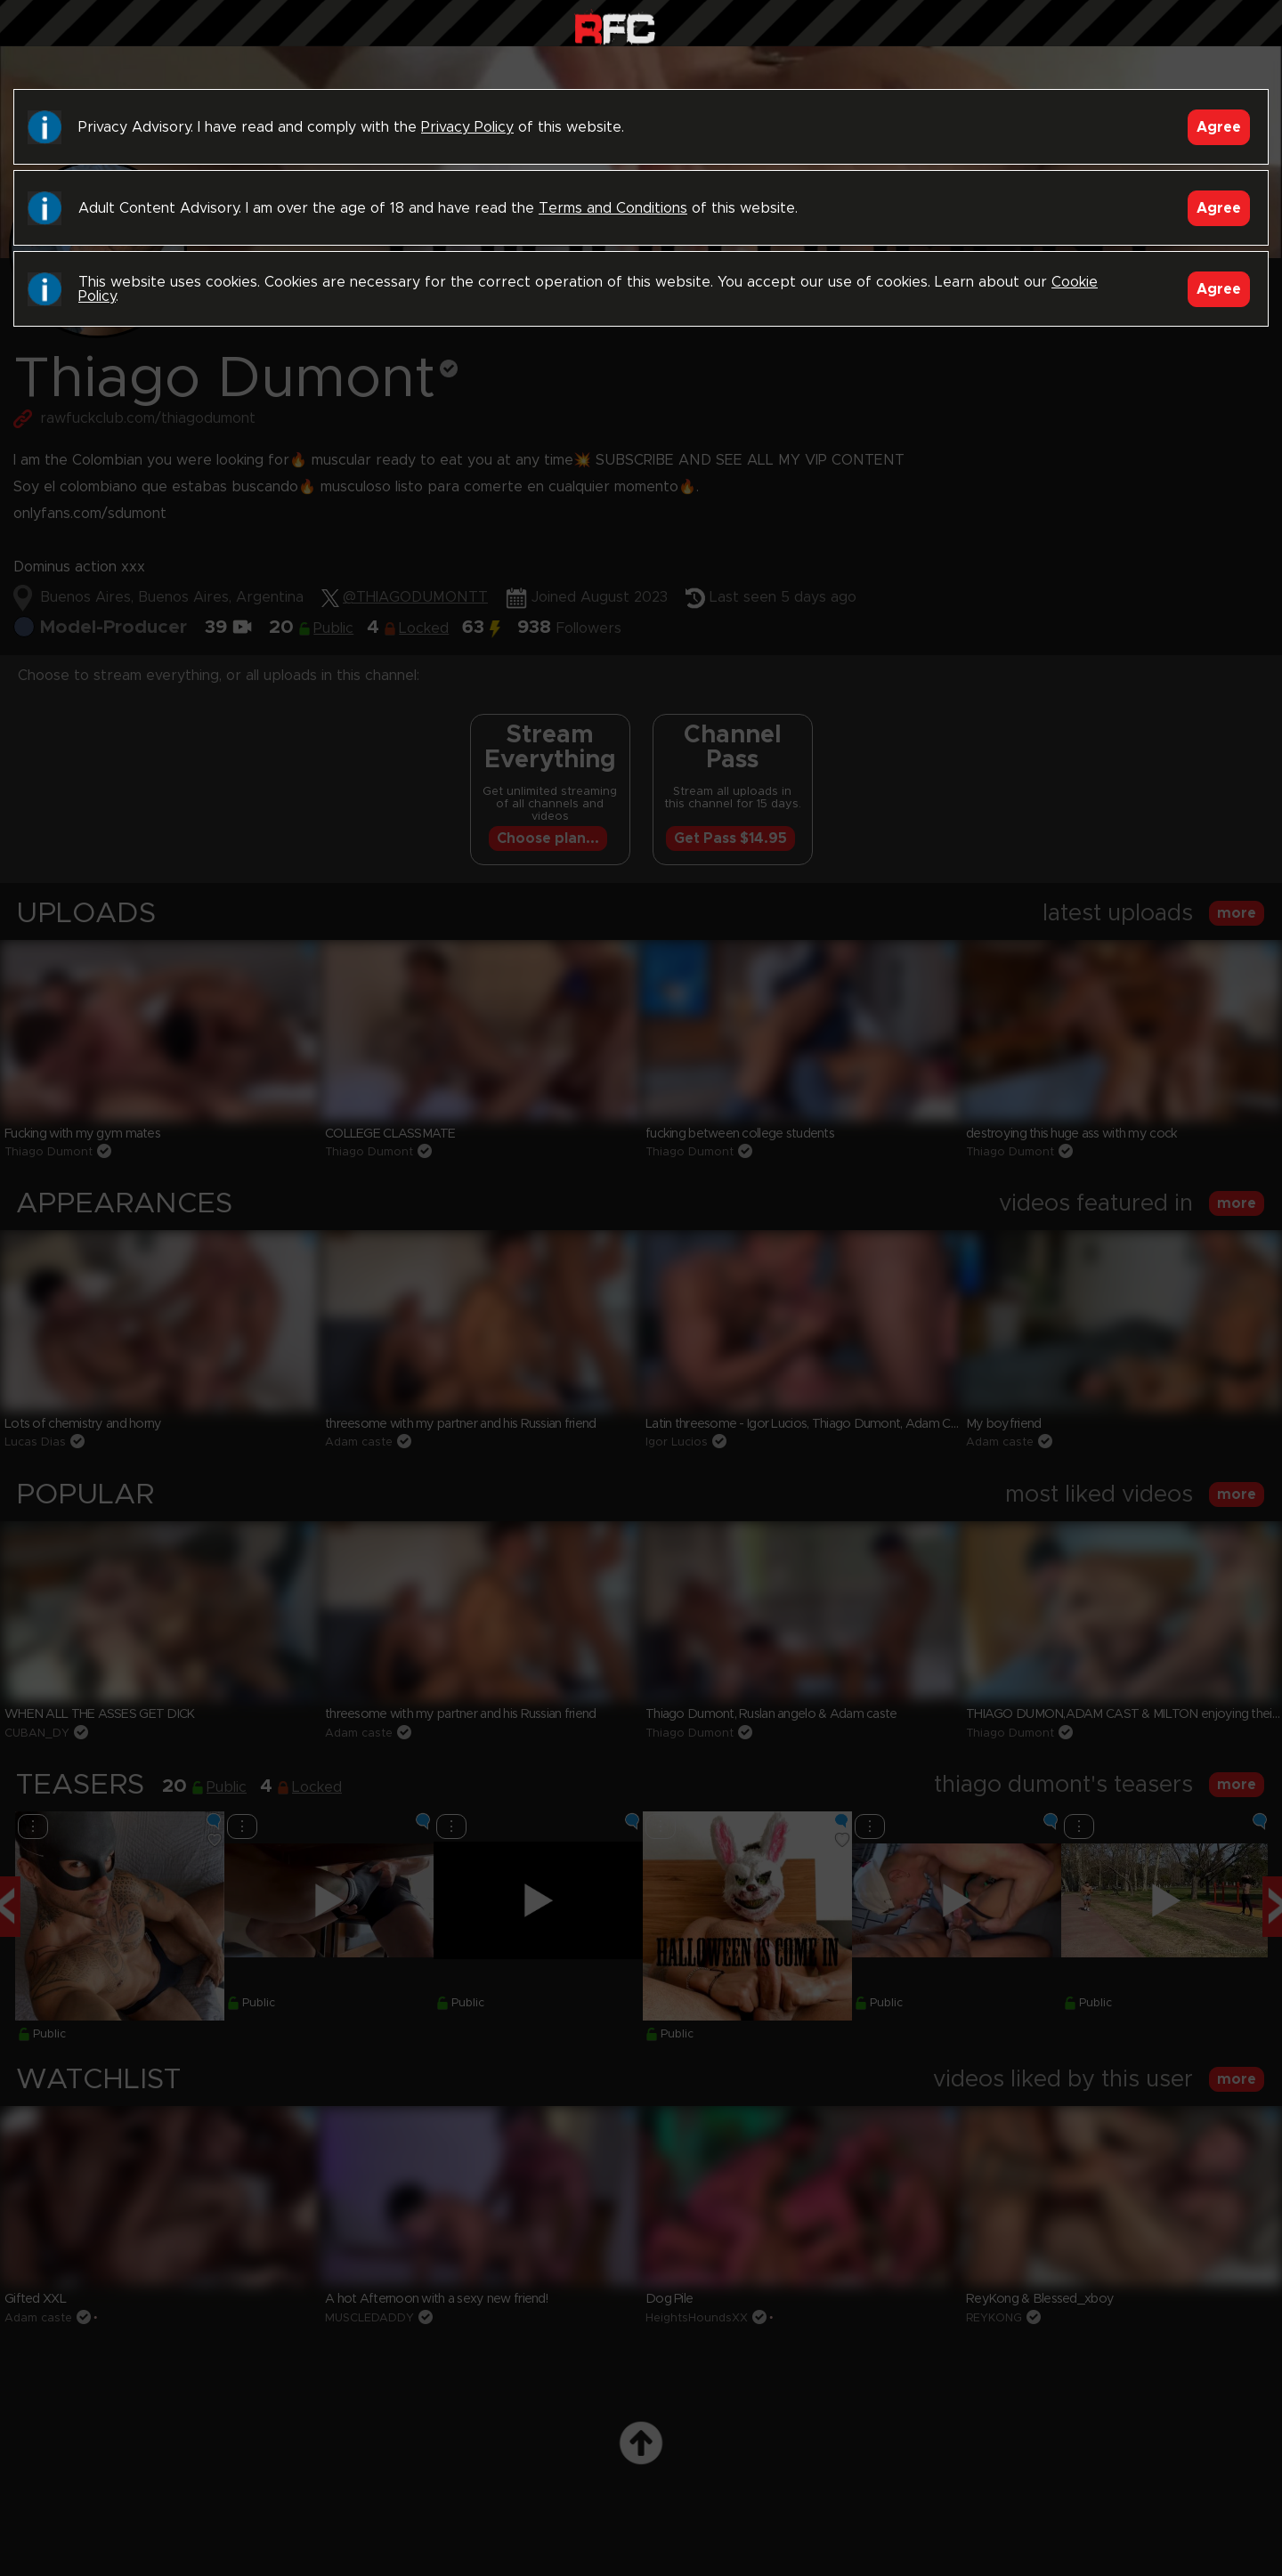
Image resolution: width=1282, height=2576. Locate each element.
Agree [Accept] (1219, 127)
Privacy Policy (467, 127)
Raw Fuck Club (614, 27)
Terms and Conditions (613, 208)
